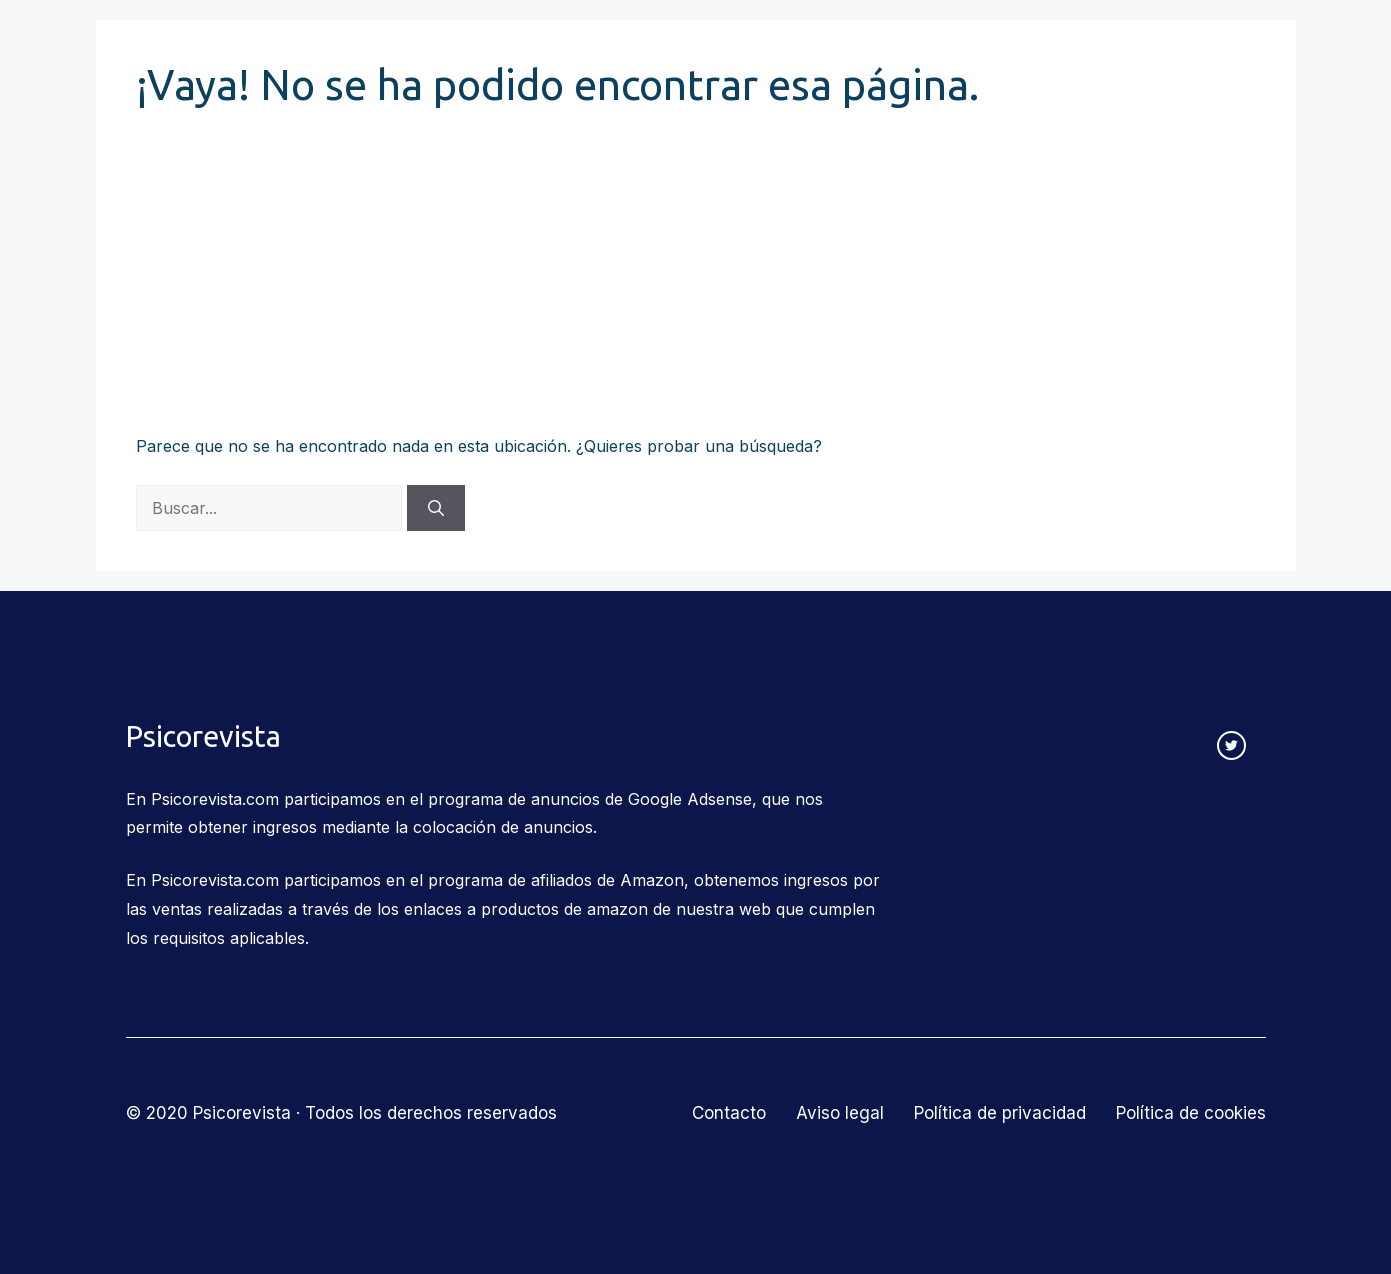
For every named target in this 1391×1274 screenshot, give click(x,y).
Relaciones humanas (594, 52)
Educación (765, 52)
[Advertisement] (696, 282)
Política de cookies (1191, 1113)
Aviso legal (840, 1113)
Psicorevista (188, 52)
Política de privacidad (1000, 1113)
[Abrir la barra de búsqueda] (1253, 52)
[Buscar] (436, 508)
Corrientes (422, 52)
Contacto (1172, 51)
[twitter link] (1231, 745)
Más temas (1057, 52)
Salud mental (910, 52)
